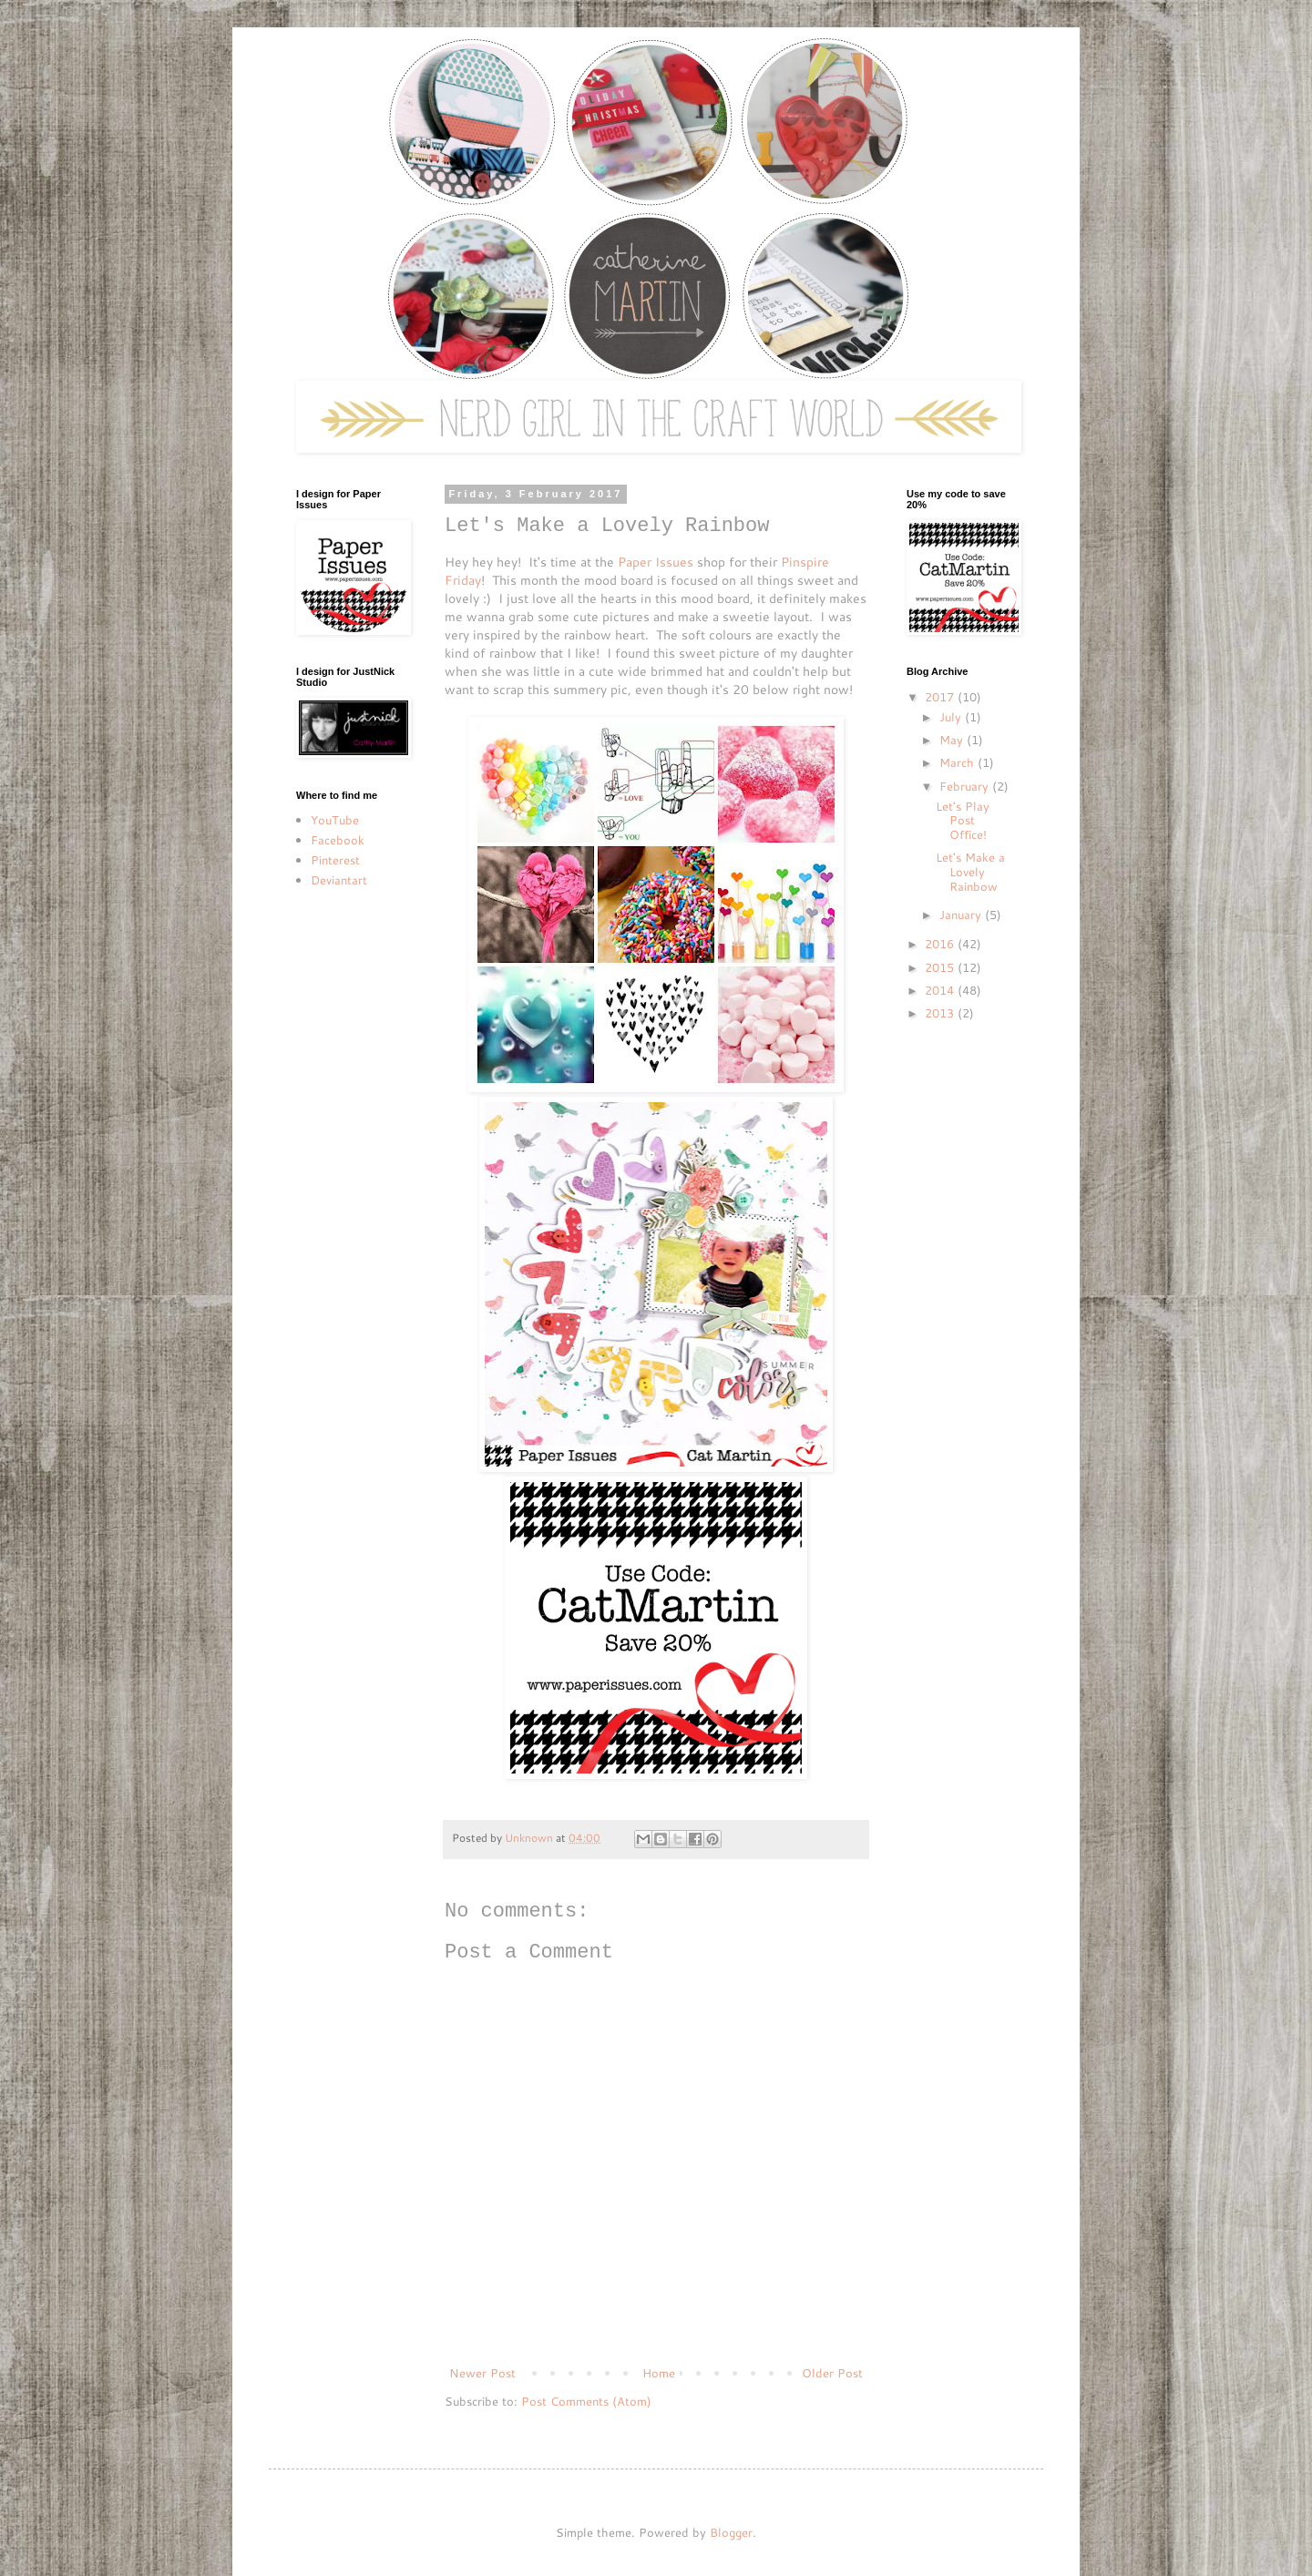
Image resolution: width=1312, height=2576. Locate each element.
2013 (941, 1013)
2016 (941, 943)
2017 (941, 697)
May (953, 739)
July (952, 717)
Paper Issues (655, 561)
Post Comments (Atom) (586, 2401)
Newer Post (482, 2373)
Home (658, 2373)
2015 (941, 967)
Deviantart (339, 880)
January (962, 914)
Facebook (337, 840)
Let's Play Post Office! (962, 820)
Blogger (731, 2532)
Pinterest (335, 860)
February (965, 786)
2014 (941, 990)
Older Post (832, 2373)
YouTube (335, 820)
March (958, 762)
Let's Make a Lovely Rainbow (970, 871)
